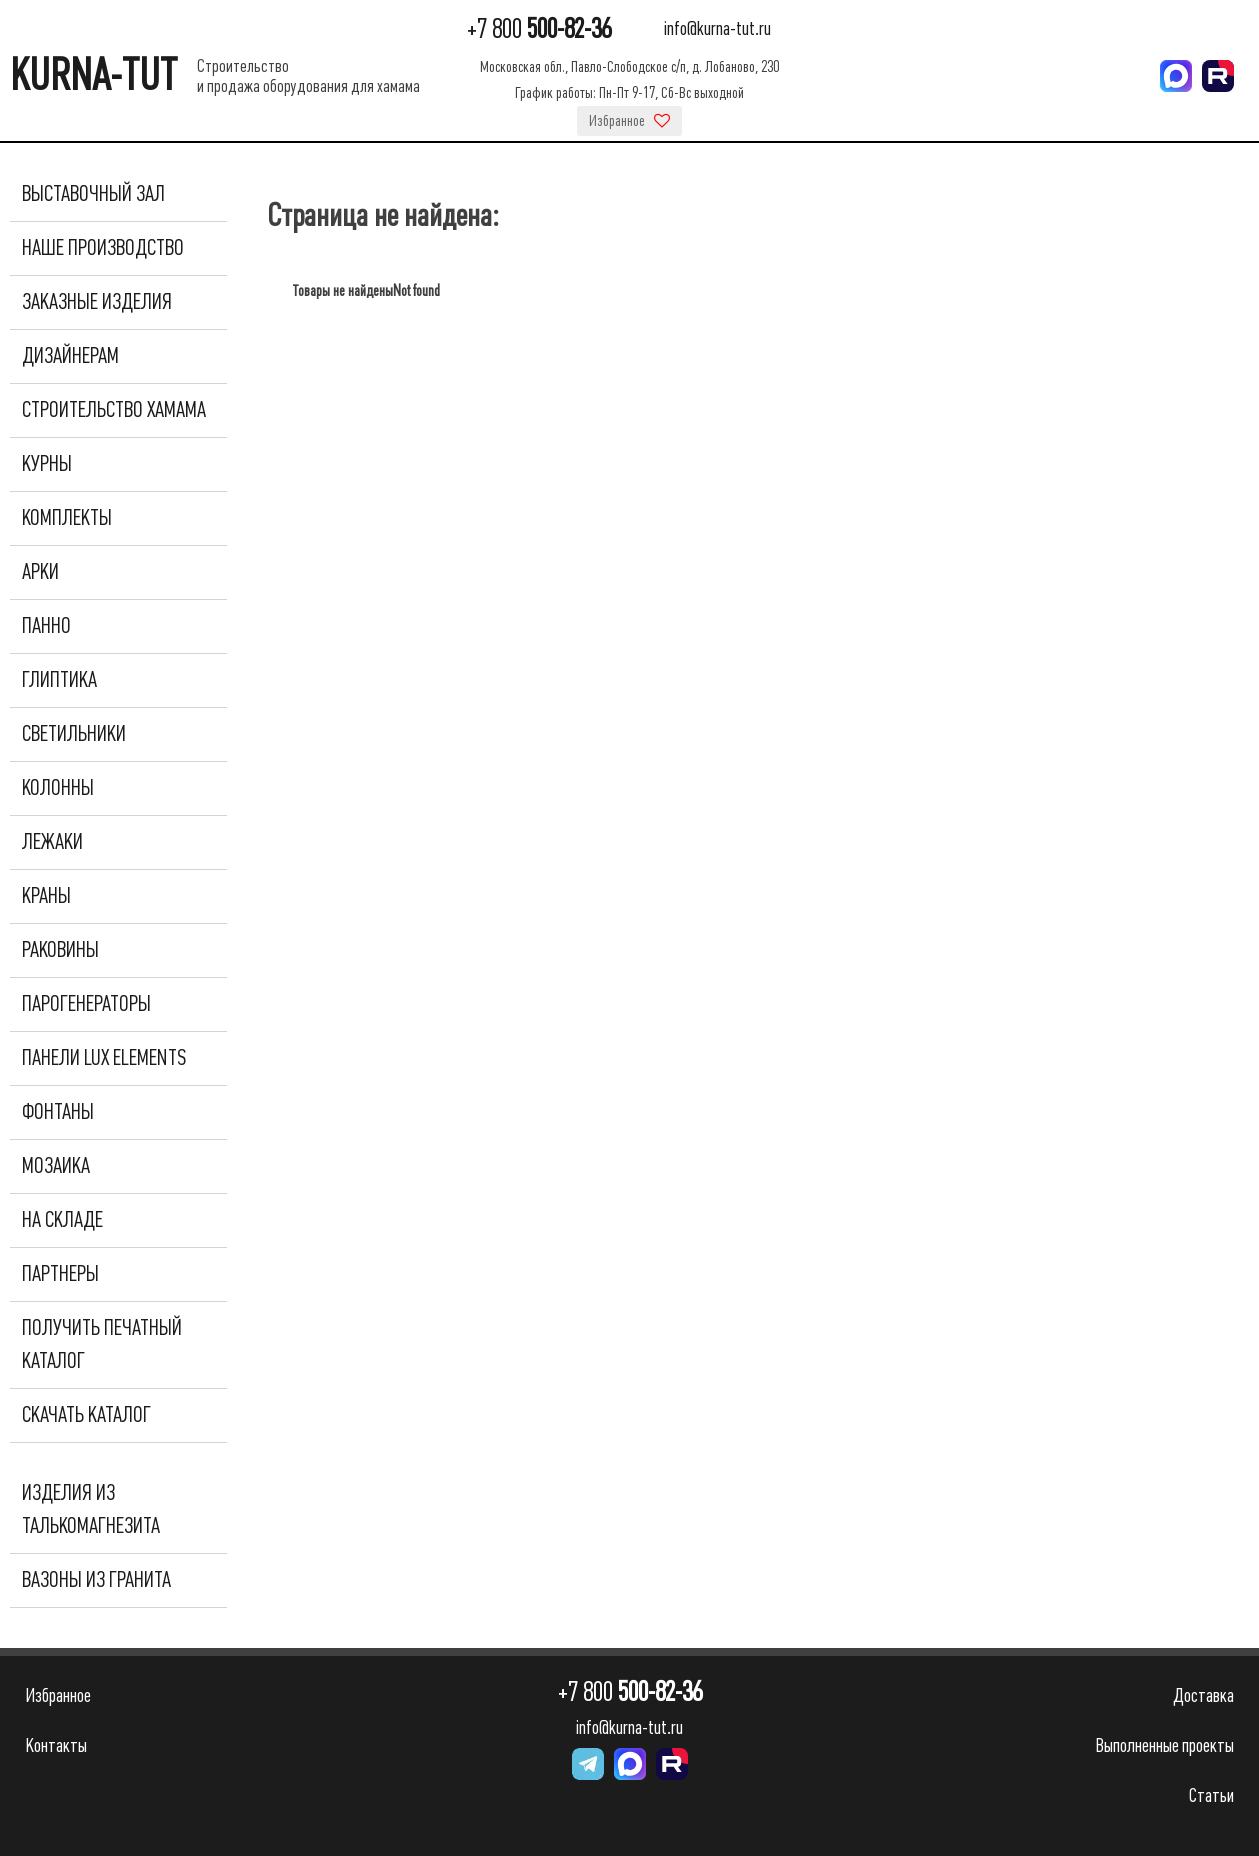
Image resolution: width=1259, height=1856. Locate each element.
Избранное (629, 121)
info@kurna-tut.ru (717, 29)
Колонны (58, 788)
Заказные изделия (97, 302)
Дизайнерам (70, 356)
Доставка (1203, 1695)
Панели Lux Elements (104, 1058)
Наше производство (103, 248)
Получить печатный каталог (102, 1344)
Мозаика (56, 1166)
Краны (46, 896)
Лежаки (52, 842)
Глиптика (59, 680)
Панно (46, 626)
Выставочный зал (93, 194)
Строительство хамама (114, 410)
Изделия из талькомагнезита (91, 1509)
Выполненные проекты (1164, 1745)
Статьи (1211, 1795)
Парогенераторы (86, 1004)
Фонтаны (58, 1112)
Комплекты (67, 518)
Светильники (74, 734)
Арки (40, 572)
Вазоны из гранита (96, 1580)
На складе (62, 1220)
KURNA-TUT (93, 75)
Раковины (60, 950)
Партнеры (60, 1274)
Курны (47, 464)
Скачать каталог (86, 1415)
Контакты (56, 1745)
